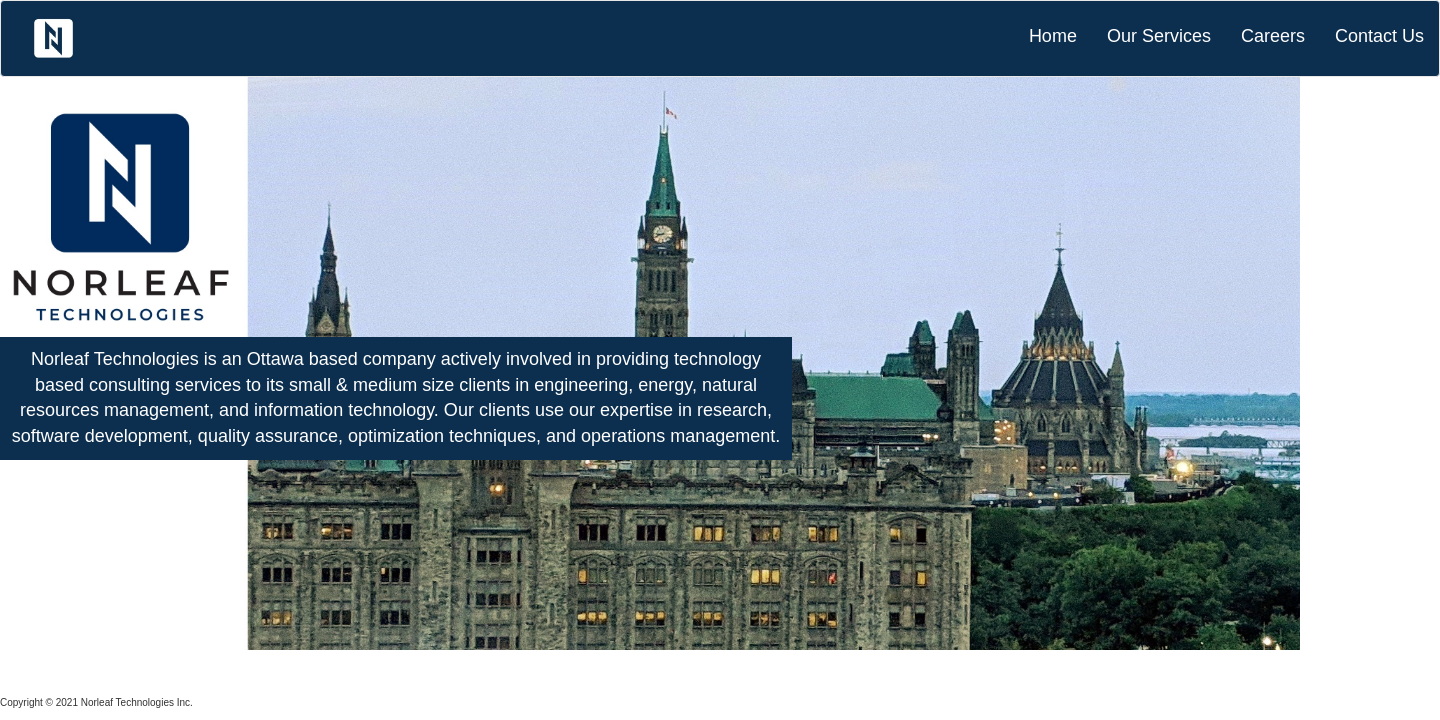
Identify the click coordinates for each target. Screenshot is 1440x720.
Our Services (1159, 36)
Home (1053, 36)
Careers (1273, 36)
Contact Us (1379, 36)
